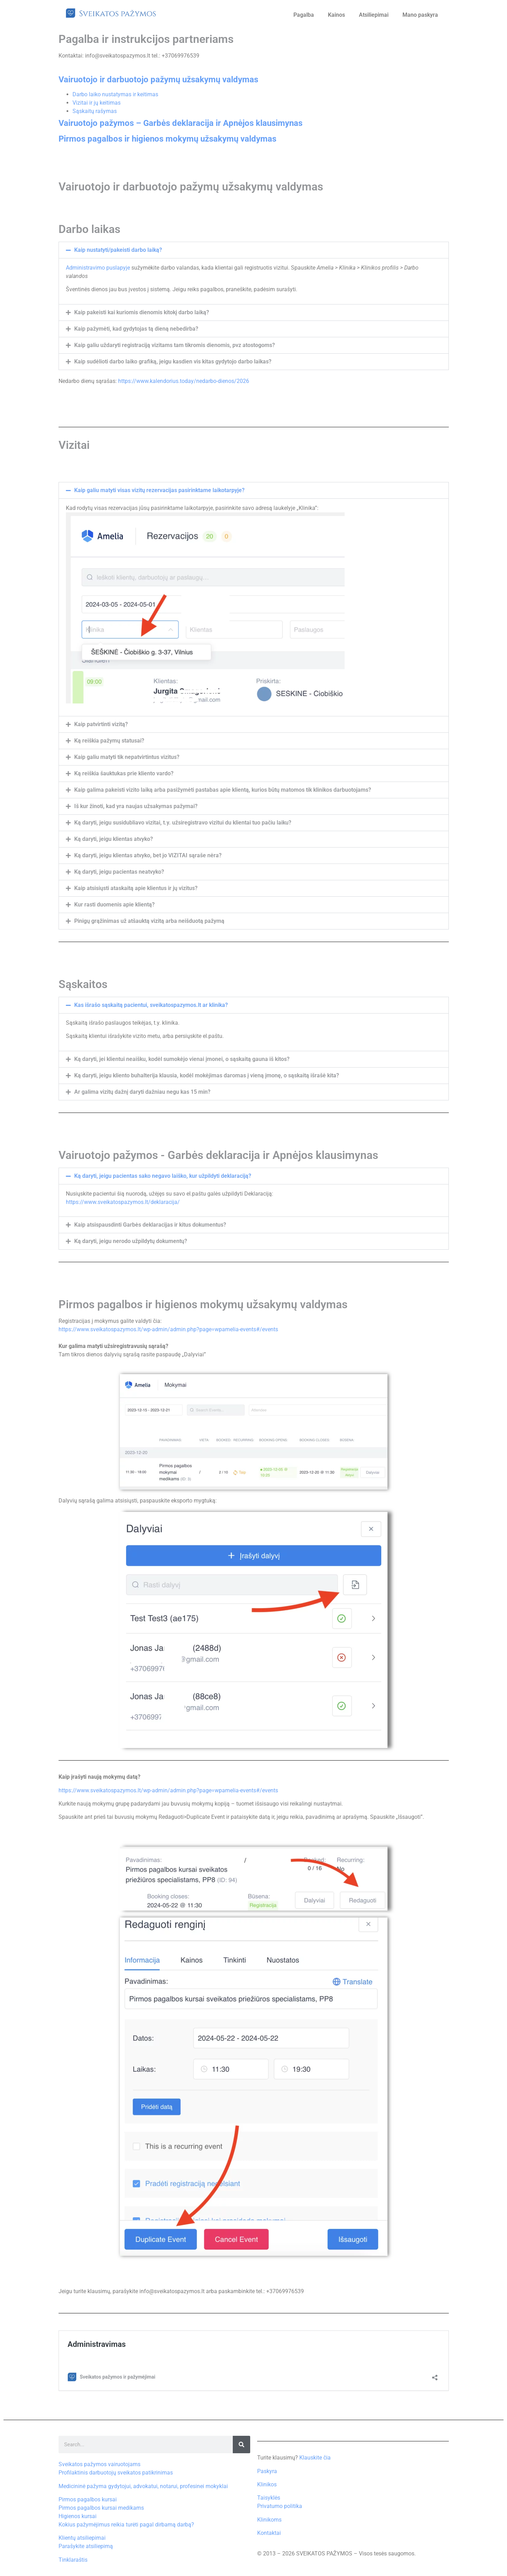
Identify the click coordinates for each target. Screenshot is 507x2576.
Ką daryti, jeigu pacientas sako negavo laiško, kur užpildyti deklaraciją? (162, 1176)
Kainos (336, 15)
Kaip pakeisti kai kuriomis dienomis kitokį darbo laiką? (141, 312)
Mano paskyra (420, 15)
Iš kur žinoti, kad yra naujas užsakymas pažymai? (136, 806)
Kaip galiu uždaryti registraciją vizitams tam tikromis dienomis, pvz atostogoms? (174, 345)
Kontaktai (269, 2533)
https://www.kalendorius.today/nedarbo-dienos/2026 (183, 381)
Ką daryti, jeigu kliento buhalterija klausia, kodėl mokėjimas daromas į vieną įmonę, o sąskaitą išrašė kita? (206, 1075)
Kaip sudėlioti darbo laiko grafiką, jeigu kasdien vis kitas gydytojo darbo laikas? (172, 361)
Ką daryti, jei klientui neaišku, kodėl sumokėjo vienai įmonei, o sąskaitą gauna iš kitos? (182, 1059)
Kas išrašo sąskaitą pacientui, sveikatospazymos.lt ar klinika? (151, 1005)
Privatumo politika (279, 2506)
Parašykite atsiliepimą (86, 2546)
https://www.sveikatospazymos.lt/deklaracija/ (123, 1202)
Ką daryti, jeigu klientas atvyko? (113, 839)
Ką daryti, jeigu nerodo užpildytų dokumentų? (130, 1241)
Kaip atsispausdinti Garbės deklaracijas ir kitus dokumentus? (150, 1224)
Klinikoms (269, 2519)
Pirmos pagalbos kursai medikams (101, 2508)
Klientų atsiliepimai (82, 2537)
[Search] (241, 2444)
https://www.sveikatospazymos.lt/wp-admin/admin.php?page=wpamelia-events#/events (168, 1329)
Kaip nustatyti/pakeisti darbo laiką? (118, 250)
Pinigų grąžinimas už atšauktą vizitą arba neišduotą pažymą (149, 921)
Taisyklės (268, 2497)
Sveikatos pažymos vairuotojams (99, 2464)
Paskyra (267, 2471)
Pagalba (303, 15)
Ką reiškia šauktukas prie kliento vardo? (124, 773)
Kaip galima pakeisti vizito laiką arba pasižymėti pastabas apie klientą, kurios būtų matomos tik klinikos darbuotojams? (222, 789)
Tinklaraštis (73, 2559)
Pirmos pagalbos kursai (88, 2499)
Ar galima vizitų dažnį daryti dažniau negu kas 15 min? (142, 1092)
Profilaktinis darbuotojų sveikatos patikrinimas (116, 2472)
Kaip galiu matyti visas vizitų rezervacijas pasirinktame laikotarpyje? (159, 490)
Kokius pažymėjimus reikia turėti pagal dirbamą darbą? (126, 2524)
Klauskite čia (315, 2457)
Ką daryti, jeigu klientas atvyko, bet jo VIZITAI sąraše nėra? (148, 855)
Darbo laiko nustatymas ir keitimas (115, 94)
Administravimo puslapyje (98, 267)
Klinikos (267, 2484)
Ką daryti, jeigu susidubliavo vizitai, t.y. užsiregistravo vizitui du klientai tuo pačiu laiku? (182, 822)
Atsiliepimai (374, 15)
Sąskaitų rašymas (94, 111)
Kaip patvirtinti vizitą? (101, 724)
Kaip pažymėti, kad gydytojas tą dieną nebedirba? (136, 328)
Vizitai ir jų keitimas (96, 102)
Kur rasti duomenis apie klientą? (114, 904)
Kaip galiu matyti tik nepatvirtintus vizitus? (126, 757)
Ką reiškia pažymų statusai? (109, 740)
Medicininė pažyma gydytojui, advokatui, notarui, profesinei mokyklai (143, 2486)
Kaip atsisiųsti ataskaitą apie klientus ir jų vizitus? (136, 888)
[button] (253, 250)
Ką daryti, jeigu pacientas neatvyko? (119, 871)
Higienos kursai (78, 2516)
